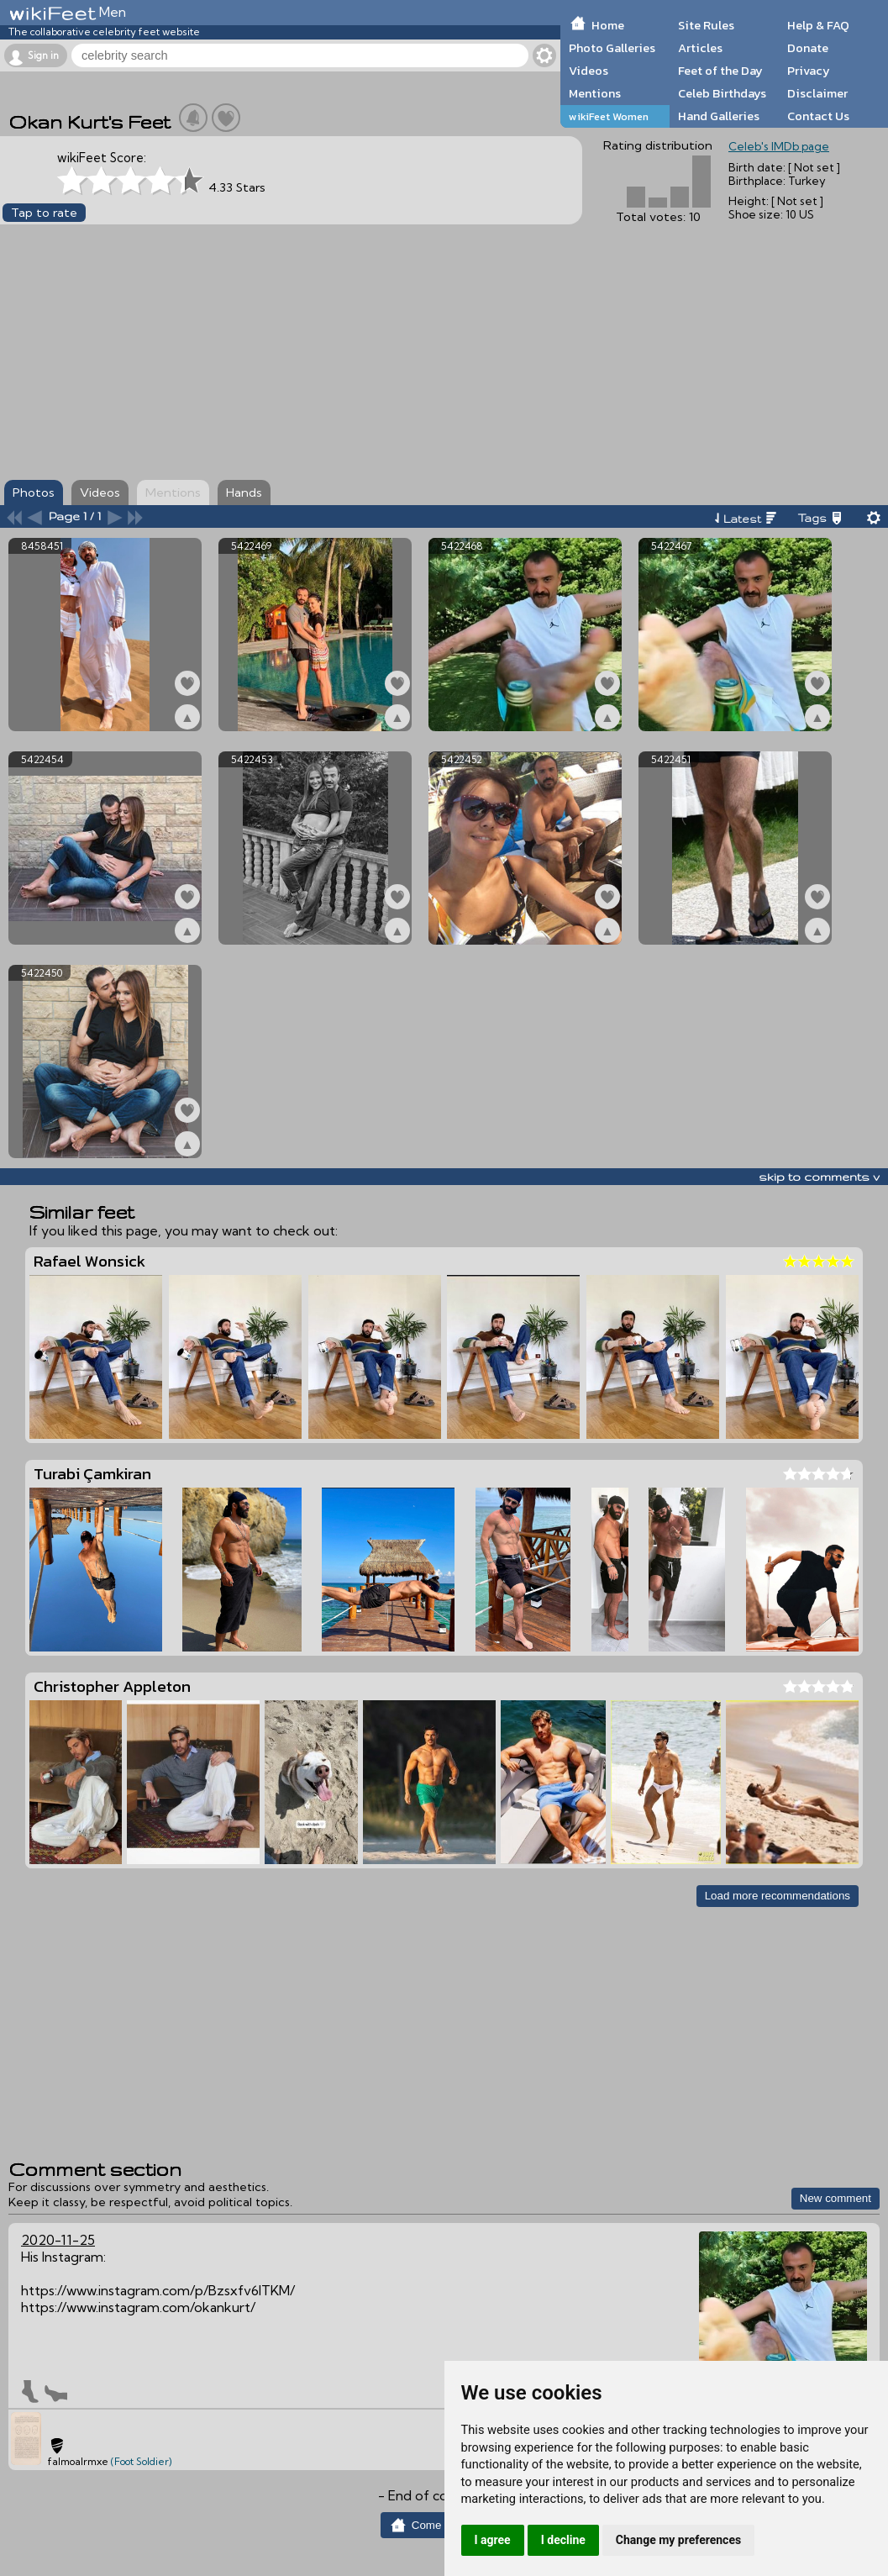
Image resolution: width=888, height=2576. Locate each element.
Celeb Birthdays (722, 93)
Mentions (595, 93)
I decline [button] (563, 2540)
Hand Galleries (718, 116)
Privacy (808, 70)
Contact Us (818, 116)
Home (607, 25)
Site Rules (706, 25)
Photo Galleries (612, 48)
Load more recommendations (777, 1895)
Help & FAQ (818, 25)
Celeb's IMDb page (778, 146)
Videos (588, 70)
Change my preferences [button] (678, 2540)
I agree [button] (493, 2540)
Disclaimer (817, 93)
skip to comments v (819, 1176)
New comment (835, 2198)
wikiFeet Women (609, 116)
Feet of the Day (720, 70)
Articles (700, 48)
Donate (807, 48)
